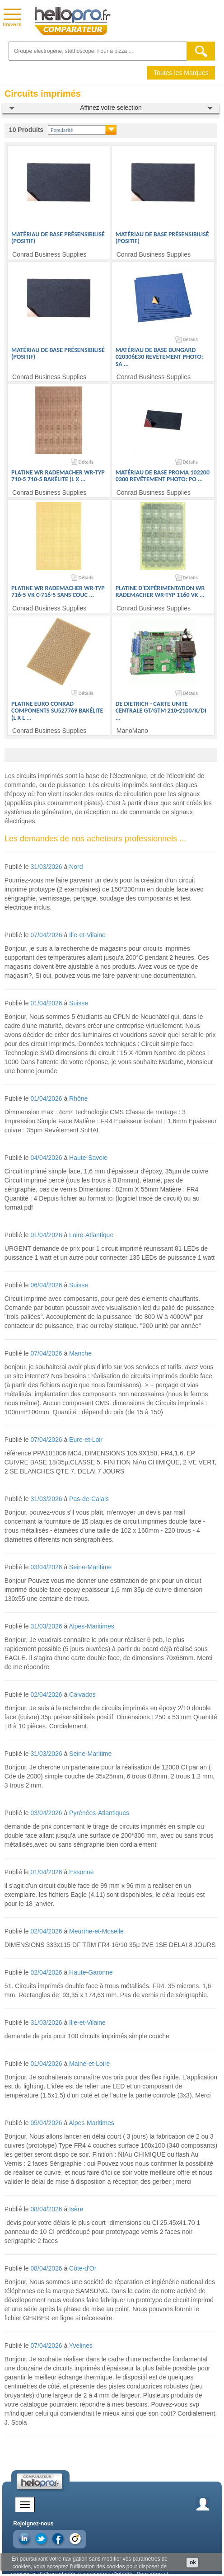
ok (193, 2562)
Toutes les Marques (181, 72)
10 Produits (26, 129)
